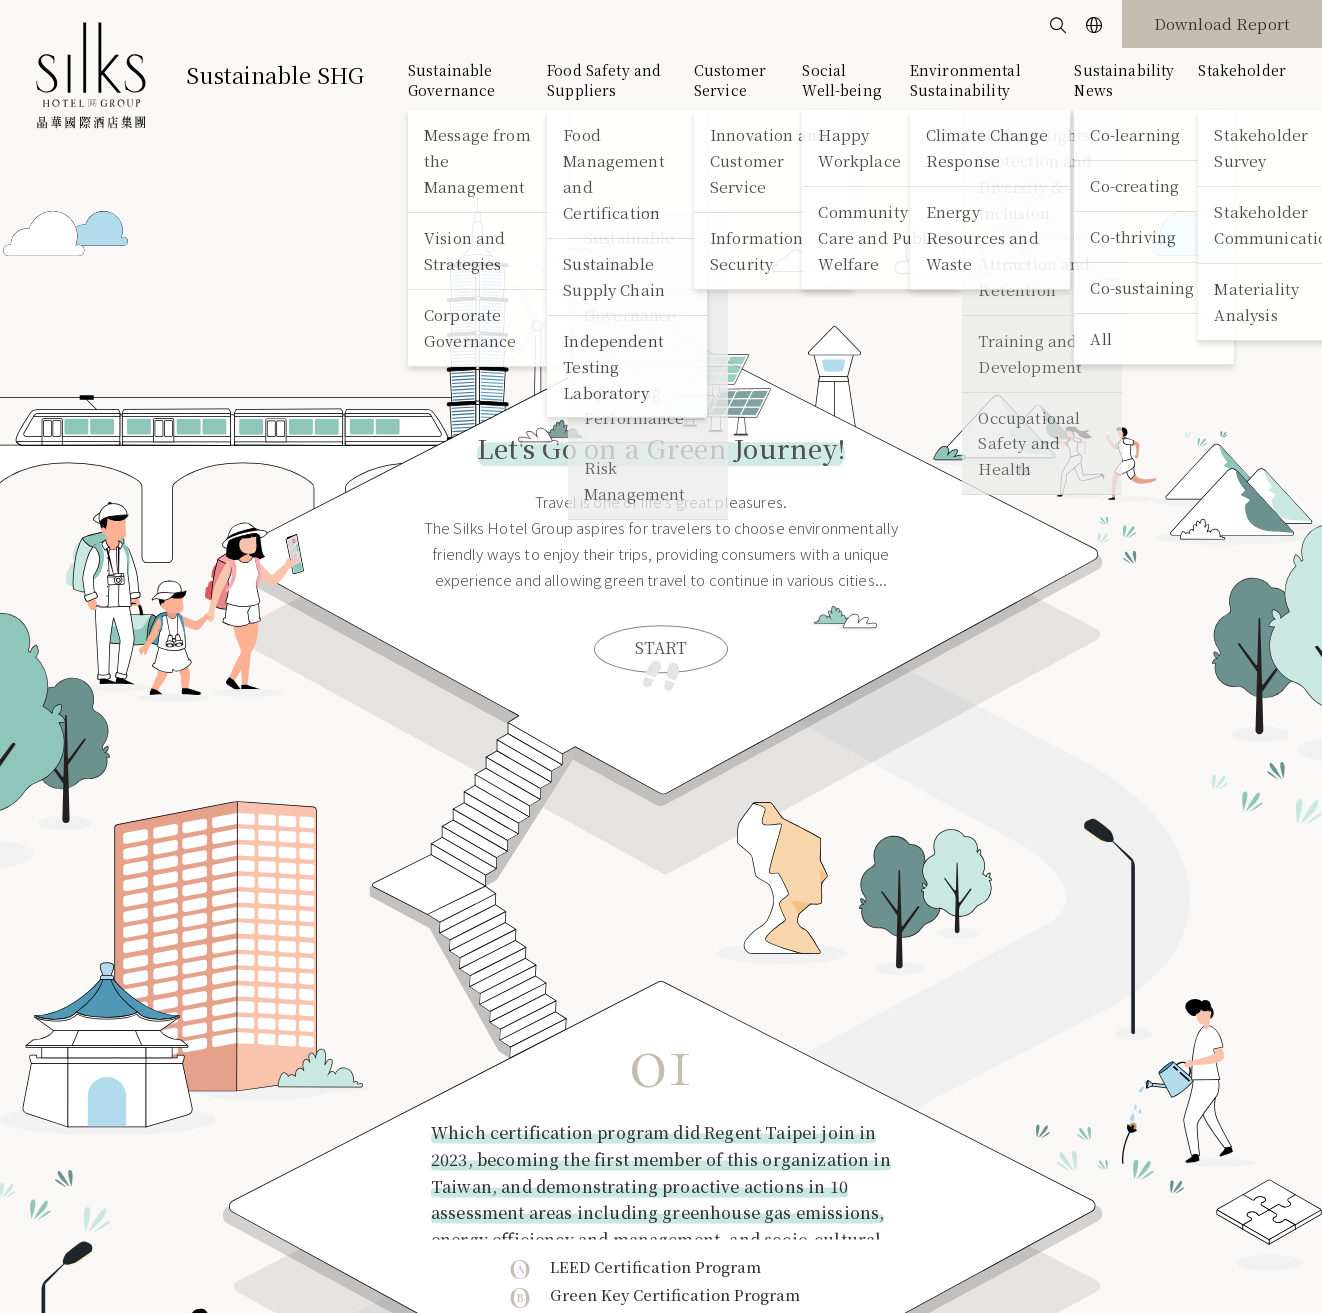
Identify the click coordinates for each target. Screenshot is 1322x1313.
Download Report (1222, 23)
